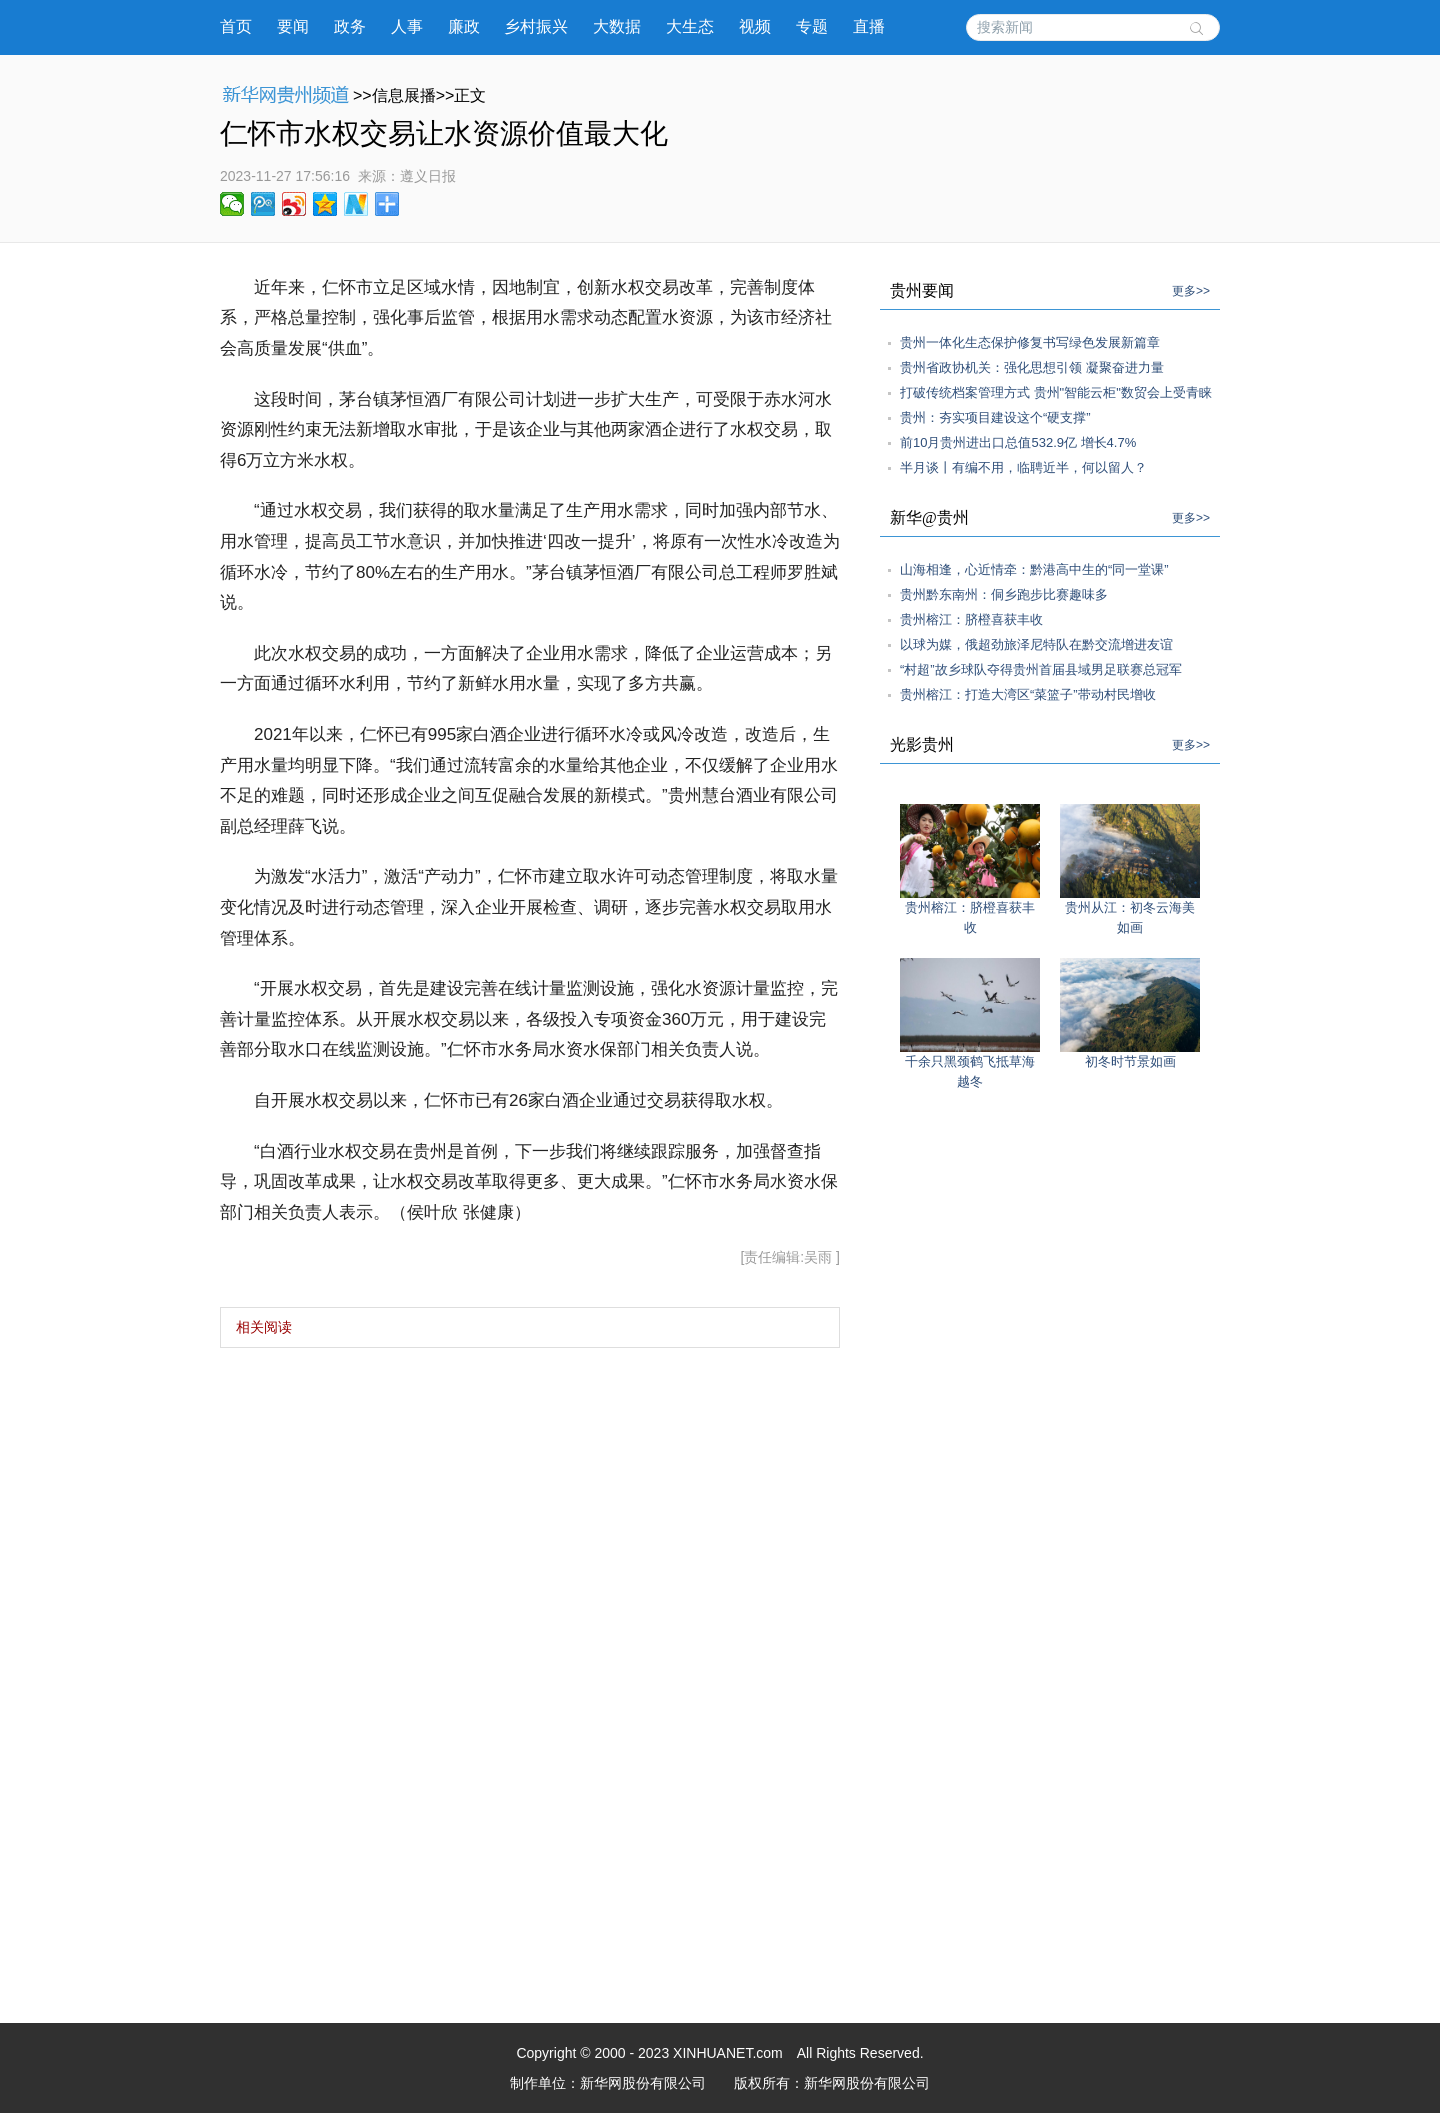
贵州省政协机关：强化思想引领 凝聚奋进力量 (1032, 367)
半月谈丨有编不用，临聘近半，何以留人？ (1023, 467)
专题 (812, 26)
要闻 (293, 26)
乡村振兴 (536, 26)
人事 (407, 26)
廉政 (464, 26)
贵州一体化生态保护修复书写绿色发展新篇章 (1030, 342)
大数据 (617, 26)
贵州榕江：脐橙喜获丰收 (971, 619)
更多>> (1191, 291)
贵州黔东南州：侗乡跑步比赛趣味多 (1004, 594)
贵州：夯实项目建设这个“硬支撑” (995, 417)
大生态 (690, 26)
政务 (350, 26)
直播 (869, 26)
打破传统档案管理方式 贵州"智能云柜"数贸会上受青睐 (1056, 392)
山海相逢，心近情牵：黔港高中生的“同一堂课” (1034, 569)
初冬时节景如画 (1130, 1061)
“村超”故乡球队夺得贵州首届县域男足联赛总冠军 (1041, 669)
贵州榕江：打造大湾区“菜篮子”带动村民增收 (1028, 694)
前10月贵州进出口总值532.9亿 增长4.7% (1018, 442)
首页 (236, 26)
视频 (755, 26)
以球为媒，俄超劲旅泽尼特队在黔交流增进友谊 (1036, 644)
